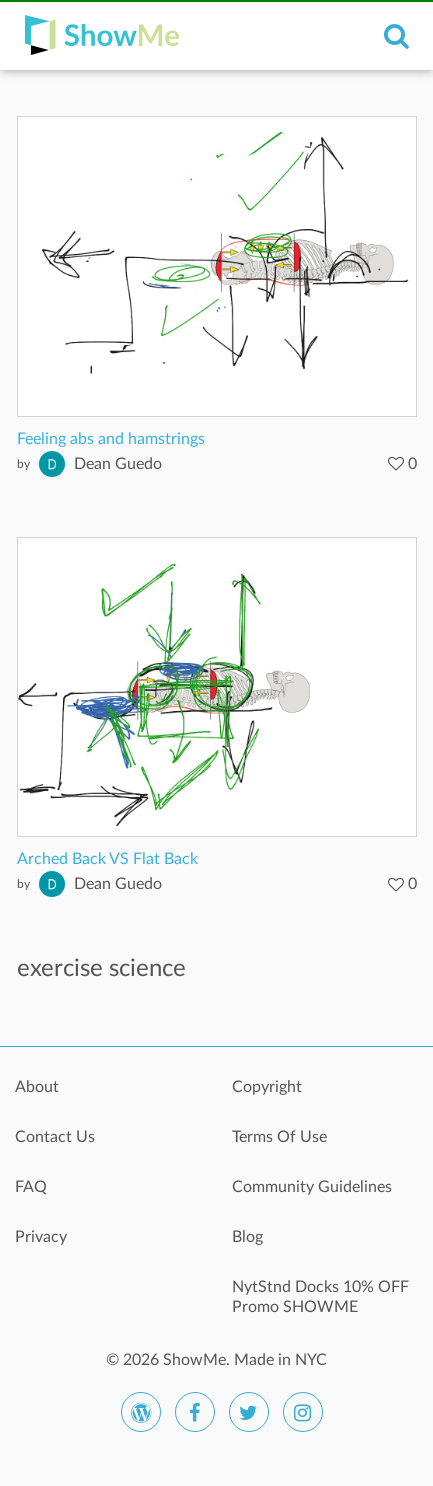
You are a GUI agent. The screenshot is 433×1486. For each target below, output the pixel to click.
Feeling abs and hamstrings (111, 439)
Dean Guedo (118, 464)
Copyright (267, 1087)
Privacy (41, 1237)
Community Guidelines (312, 1187)
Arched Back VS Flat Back (107, 859)
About (37, 1087)
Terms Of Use (279, 1137)
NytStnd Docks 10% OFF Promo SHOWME (320, 1297)
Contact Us (55, 1137)
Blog (247, 1237)
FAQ (31, 1187)
